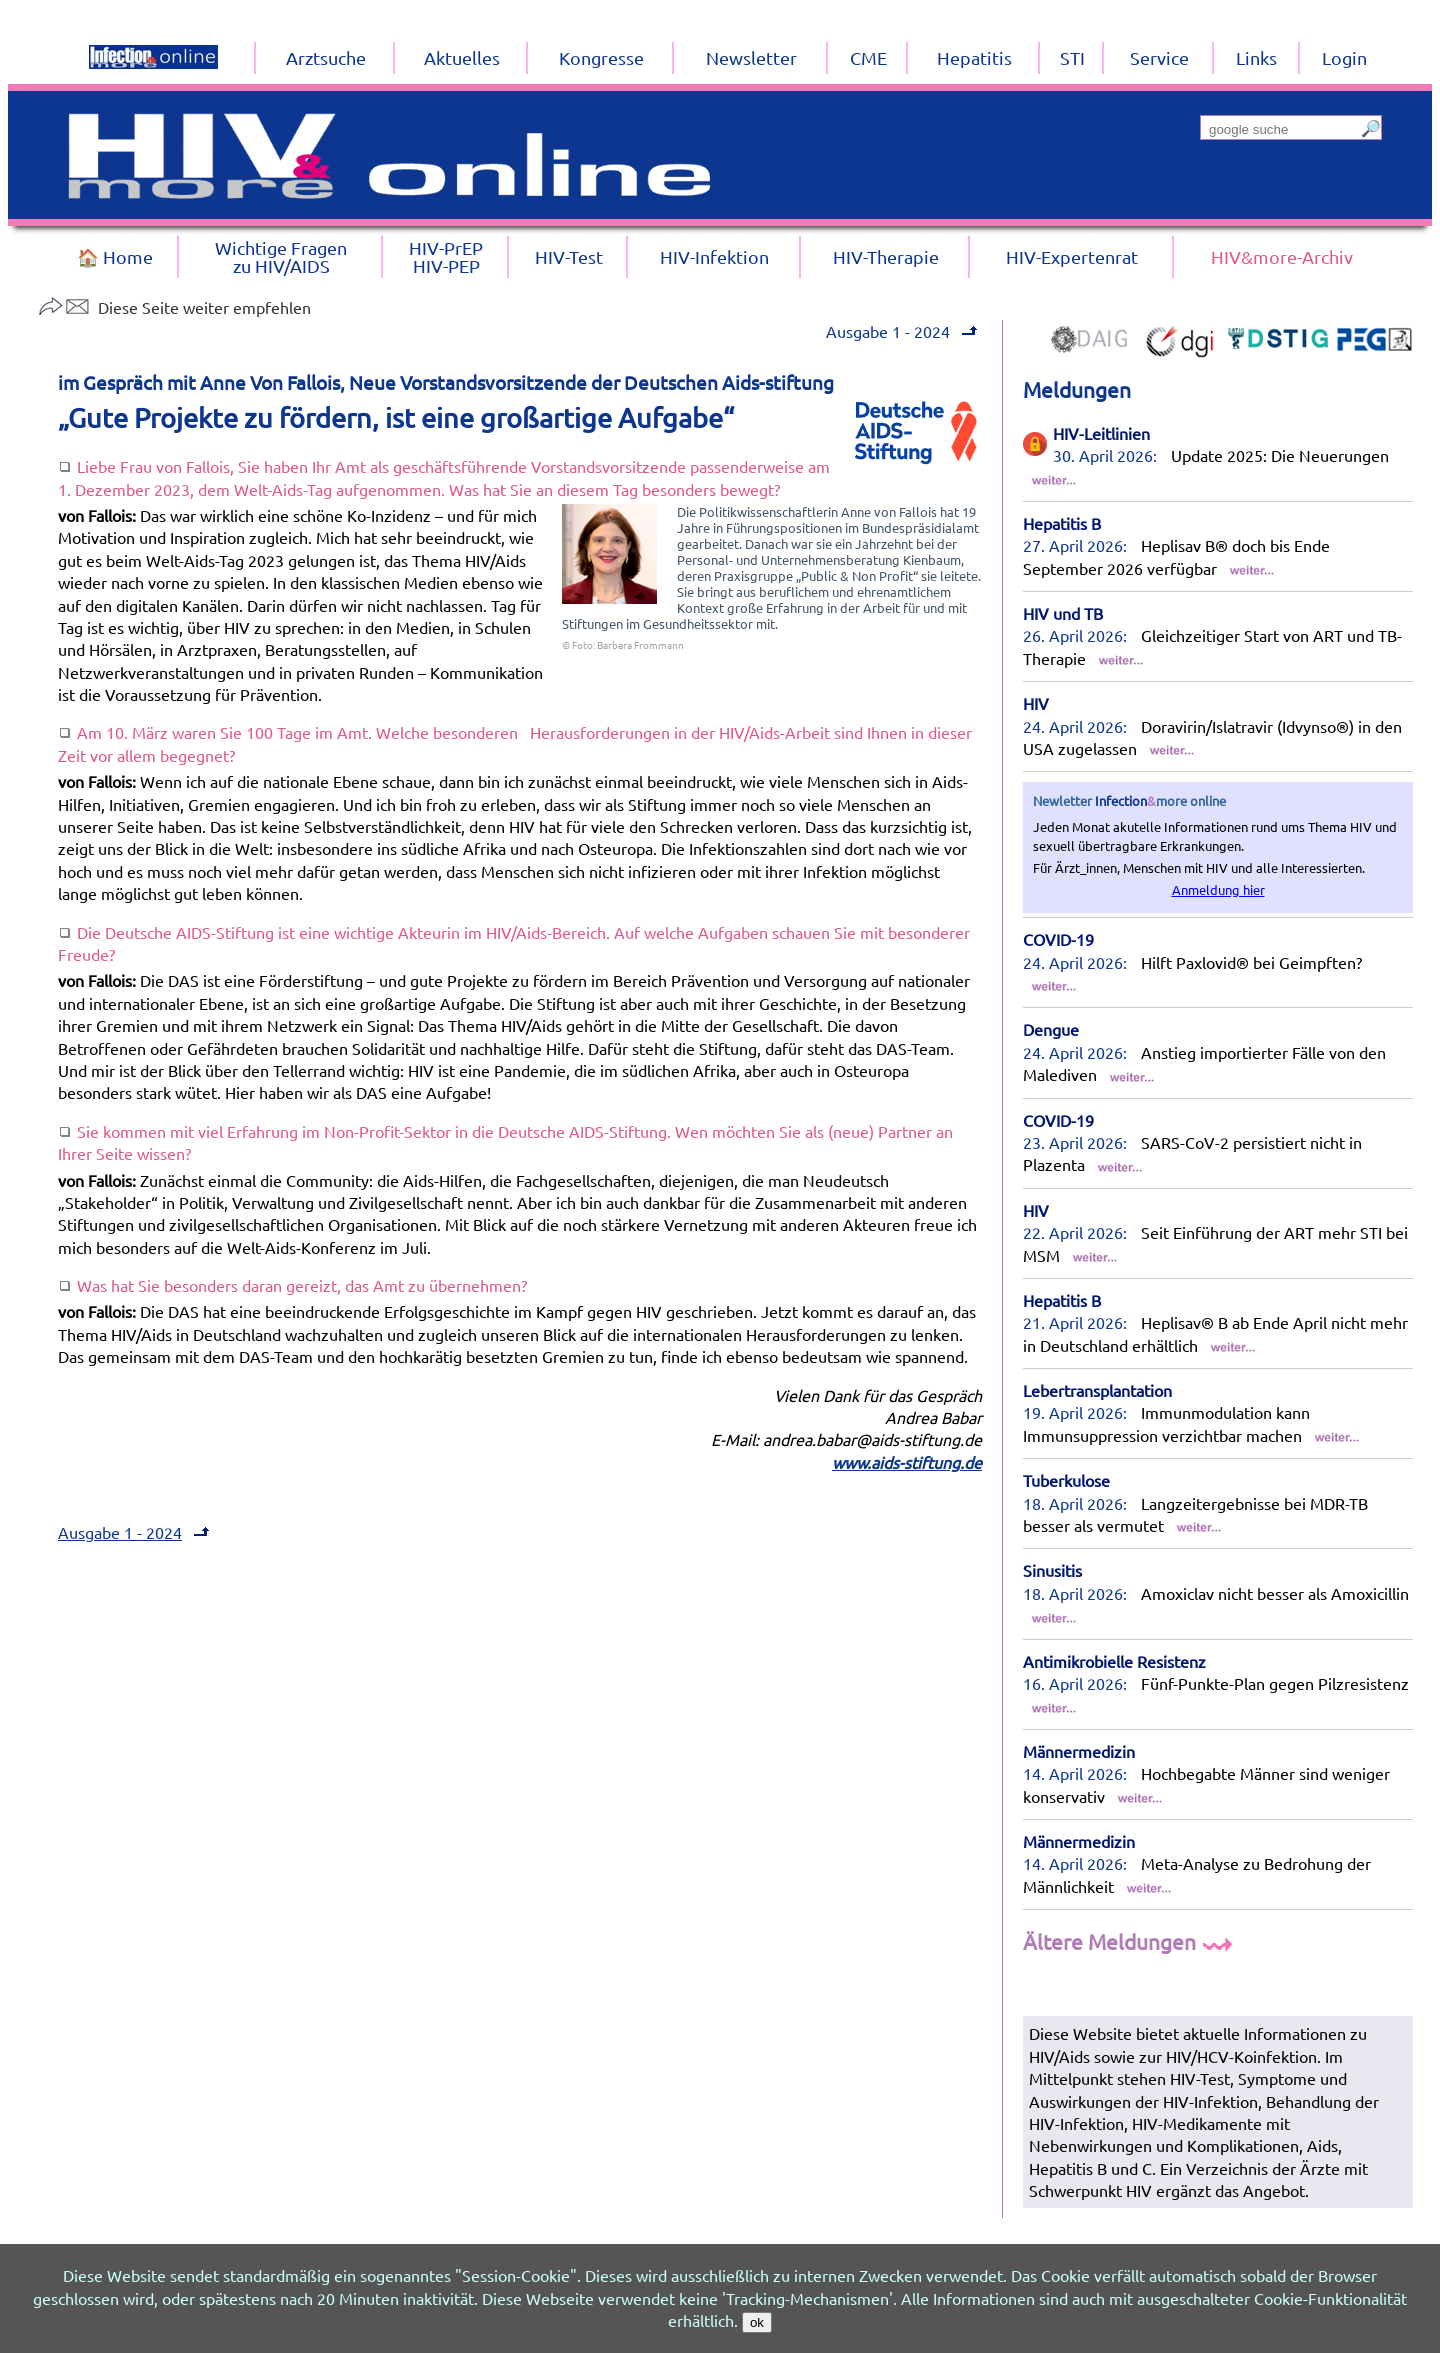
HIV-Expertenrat (1072, 256)
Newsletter (751, 57)
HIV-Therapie (886, 256)
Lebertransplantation (1097, 1390)
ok (757, 2322)
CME (868, 57)
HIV (1036, 703)
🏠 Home (115, 256)
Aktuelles (462, 57)
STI (1072, 57)
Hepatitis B (1062, 523)
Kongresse (601, 57)
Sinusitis (1052, 1570)
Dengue (1051, 1029)
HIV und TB (1063, 613)
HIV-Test (569, 256)
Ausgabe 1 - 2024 (904, 331)
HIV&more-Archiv (1282, 256)
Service (1159, 57)
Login (1344, 57)
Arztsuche (326, 57)
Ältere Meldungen (1130, 1941)
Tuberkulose (1066, 1480)
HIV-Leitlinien (1101, 433)
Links (1256, 57)
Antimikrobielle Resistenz (1114, 1661)
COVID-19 (1058, 939)
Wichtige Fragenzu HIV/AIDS (281, 256)
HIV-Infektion (714, 256)
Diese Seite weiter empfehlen (174, 307)
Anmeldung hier (1218, 889)
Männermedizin (1079, 1751)
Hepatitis (974, 57)
